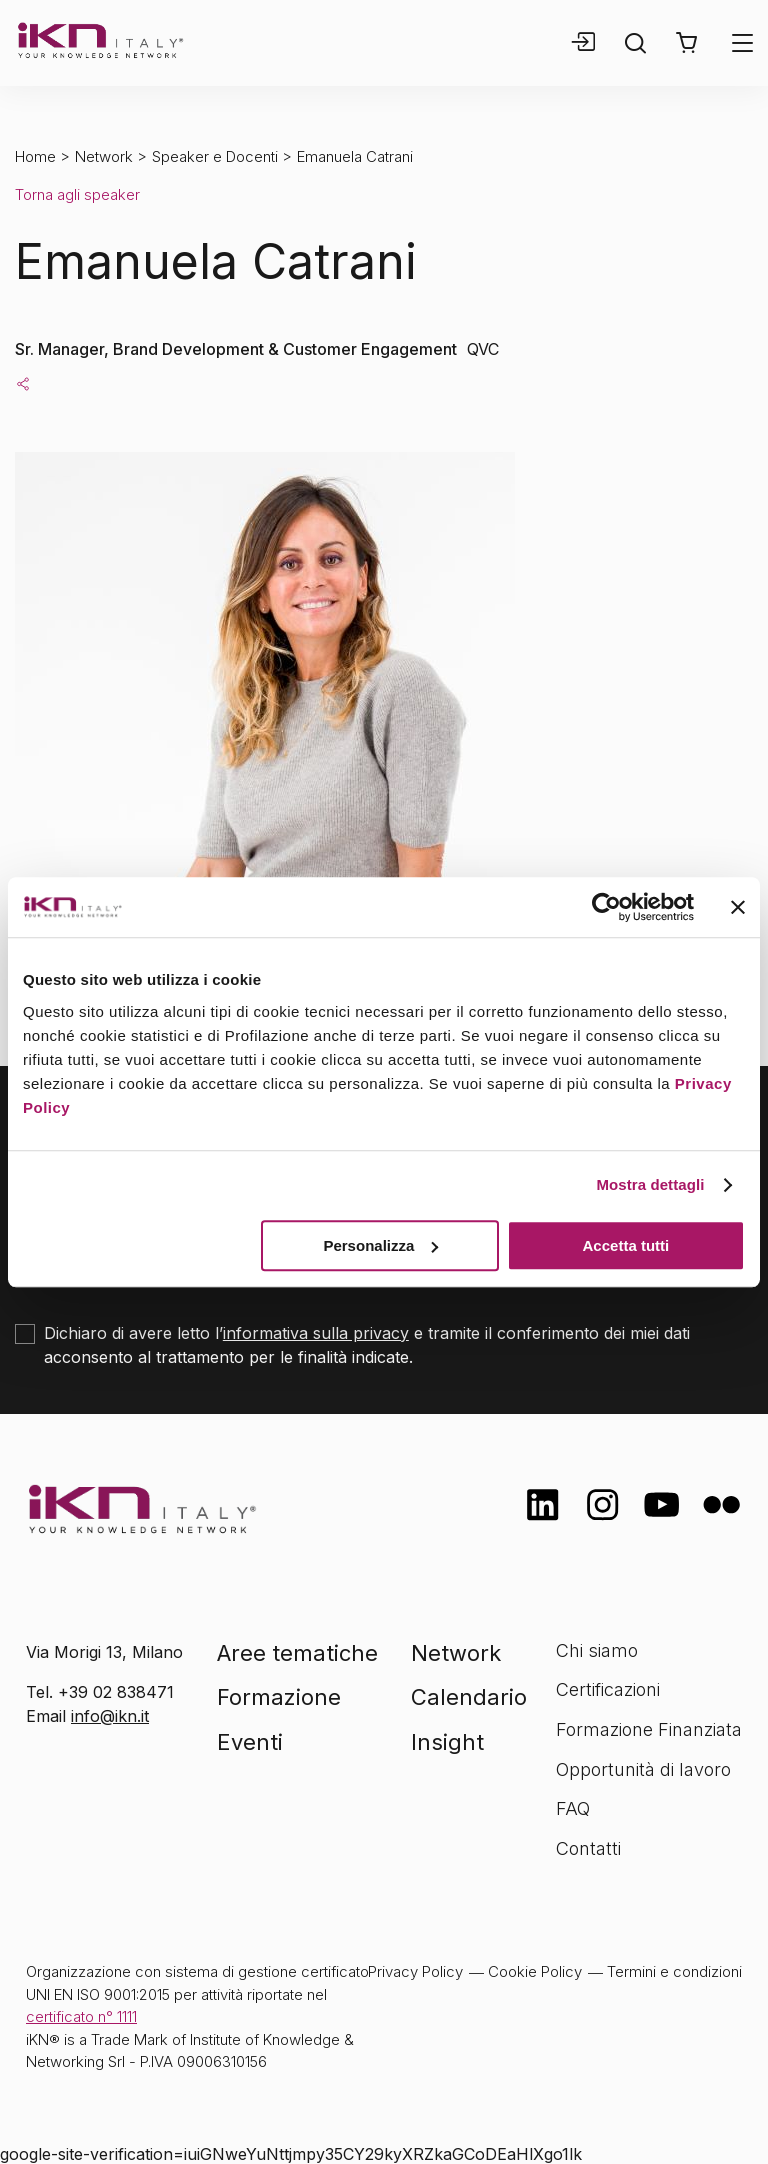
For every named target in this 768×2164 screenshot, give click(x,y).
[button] (686, 43)
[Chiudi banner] (738, 907)
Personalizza (380, 1245)
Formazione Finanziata (649, 1729)
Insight (447, 1742)
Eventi (250, 1742)
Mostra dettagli (650, 1184)
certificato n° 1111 (81, 2016)
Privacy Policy (415, 1971)
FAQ (573, 1808)
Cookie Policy (535, 1971)
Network (104, 156)
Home (35, 156)
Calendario (469, 1697)
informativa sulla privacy (316, 1333)
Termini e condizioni (674, 1971)
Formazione (279, 1697)
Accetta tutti (626, 1245)
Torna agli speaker (77, 194)
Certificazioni (608, 1689)
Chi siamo (597, 1650)
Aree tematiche (297, 1653)
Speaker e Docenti (215, 156)
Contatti (588, 1848)
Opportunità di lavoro (643, 1769)
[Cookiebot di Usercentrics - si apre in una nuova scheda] (606, 907)
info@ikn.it (110, 1716)
